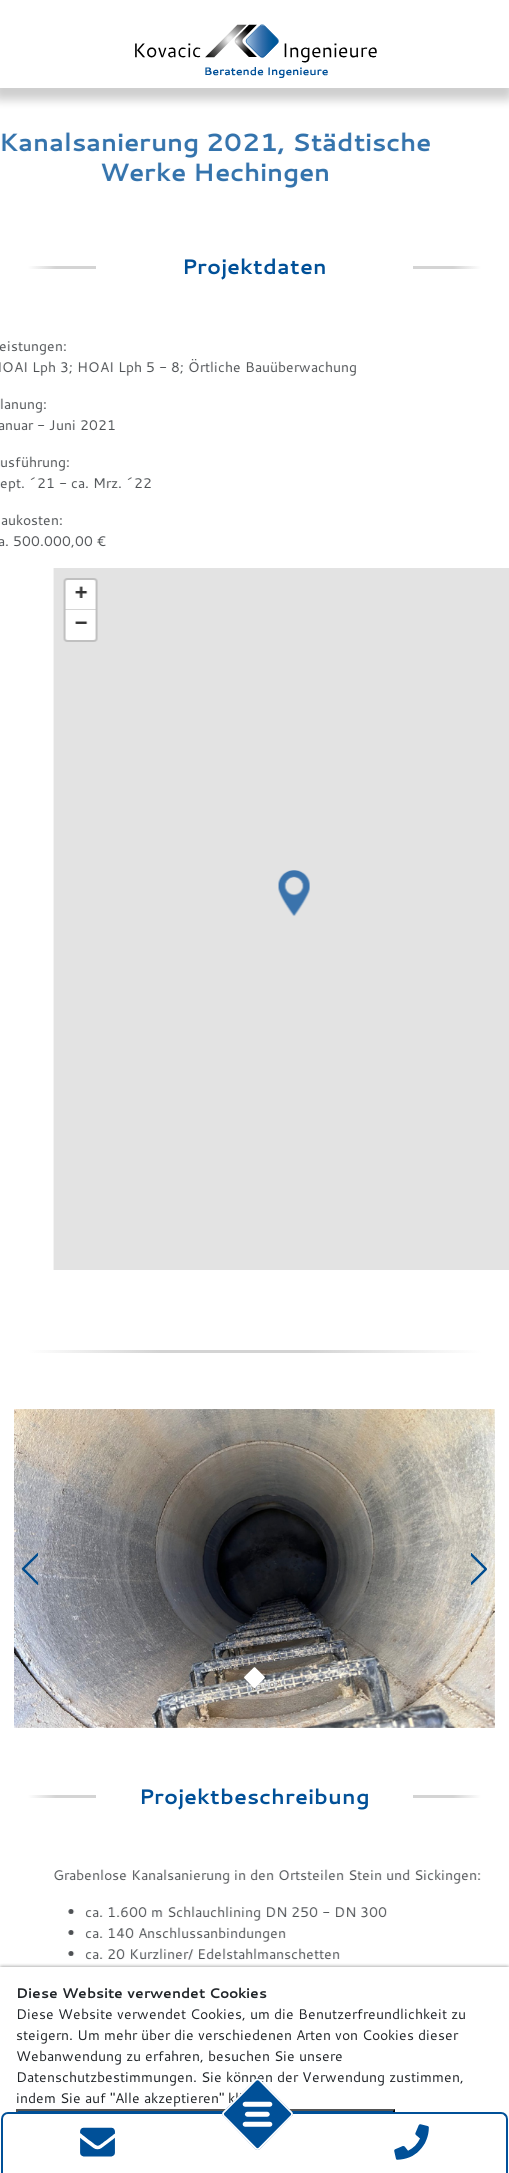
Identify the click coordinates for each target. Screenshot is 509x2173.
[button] (339, 661)
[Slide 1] (254, 1656)
